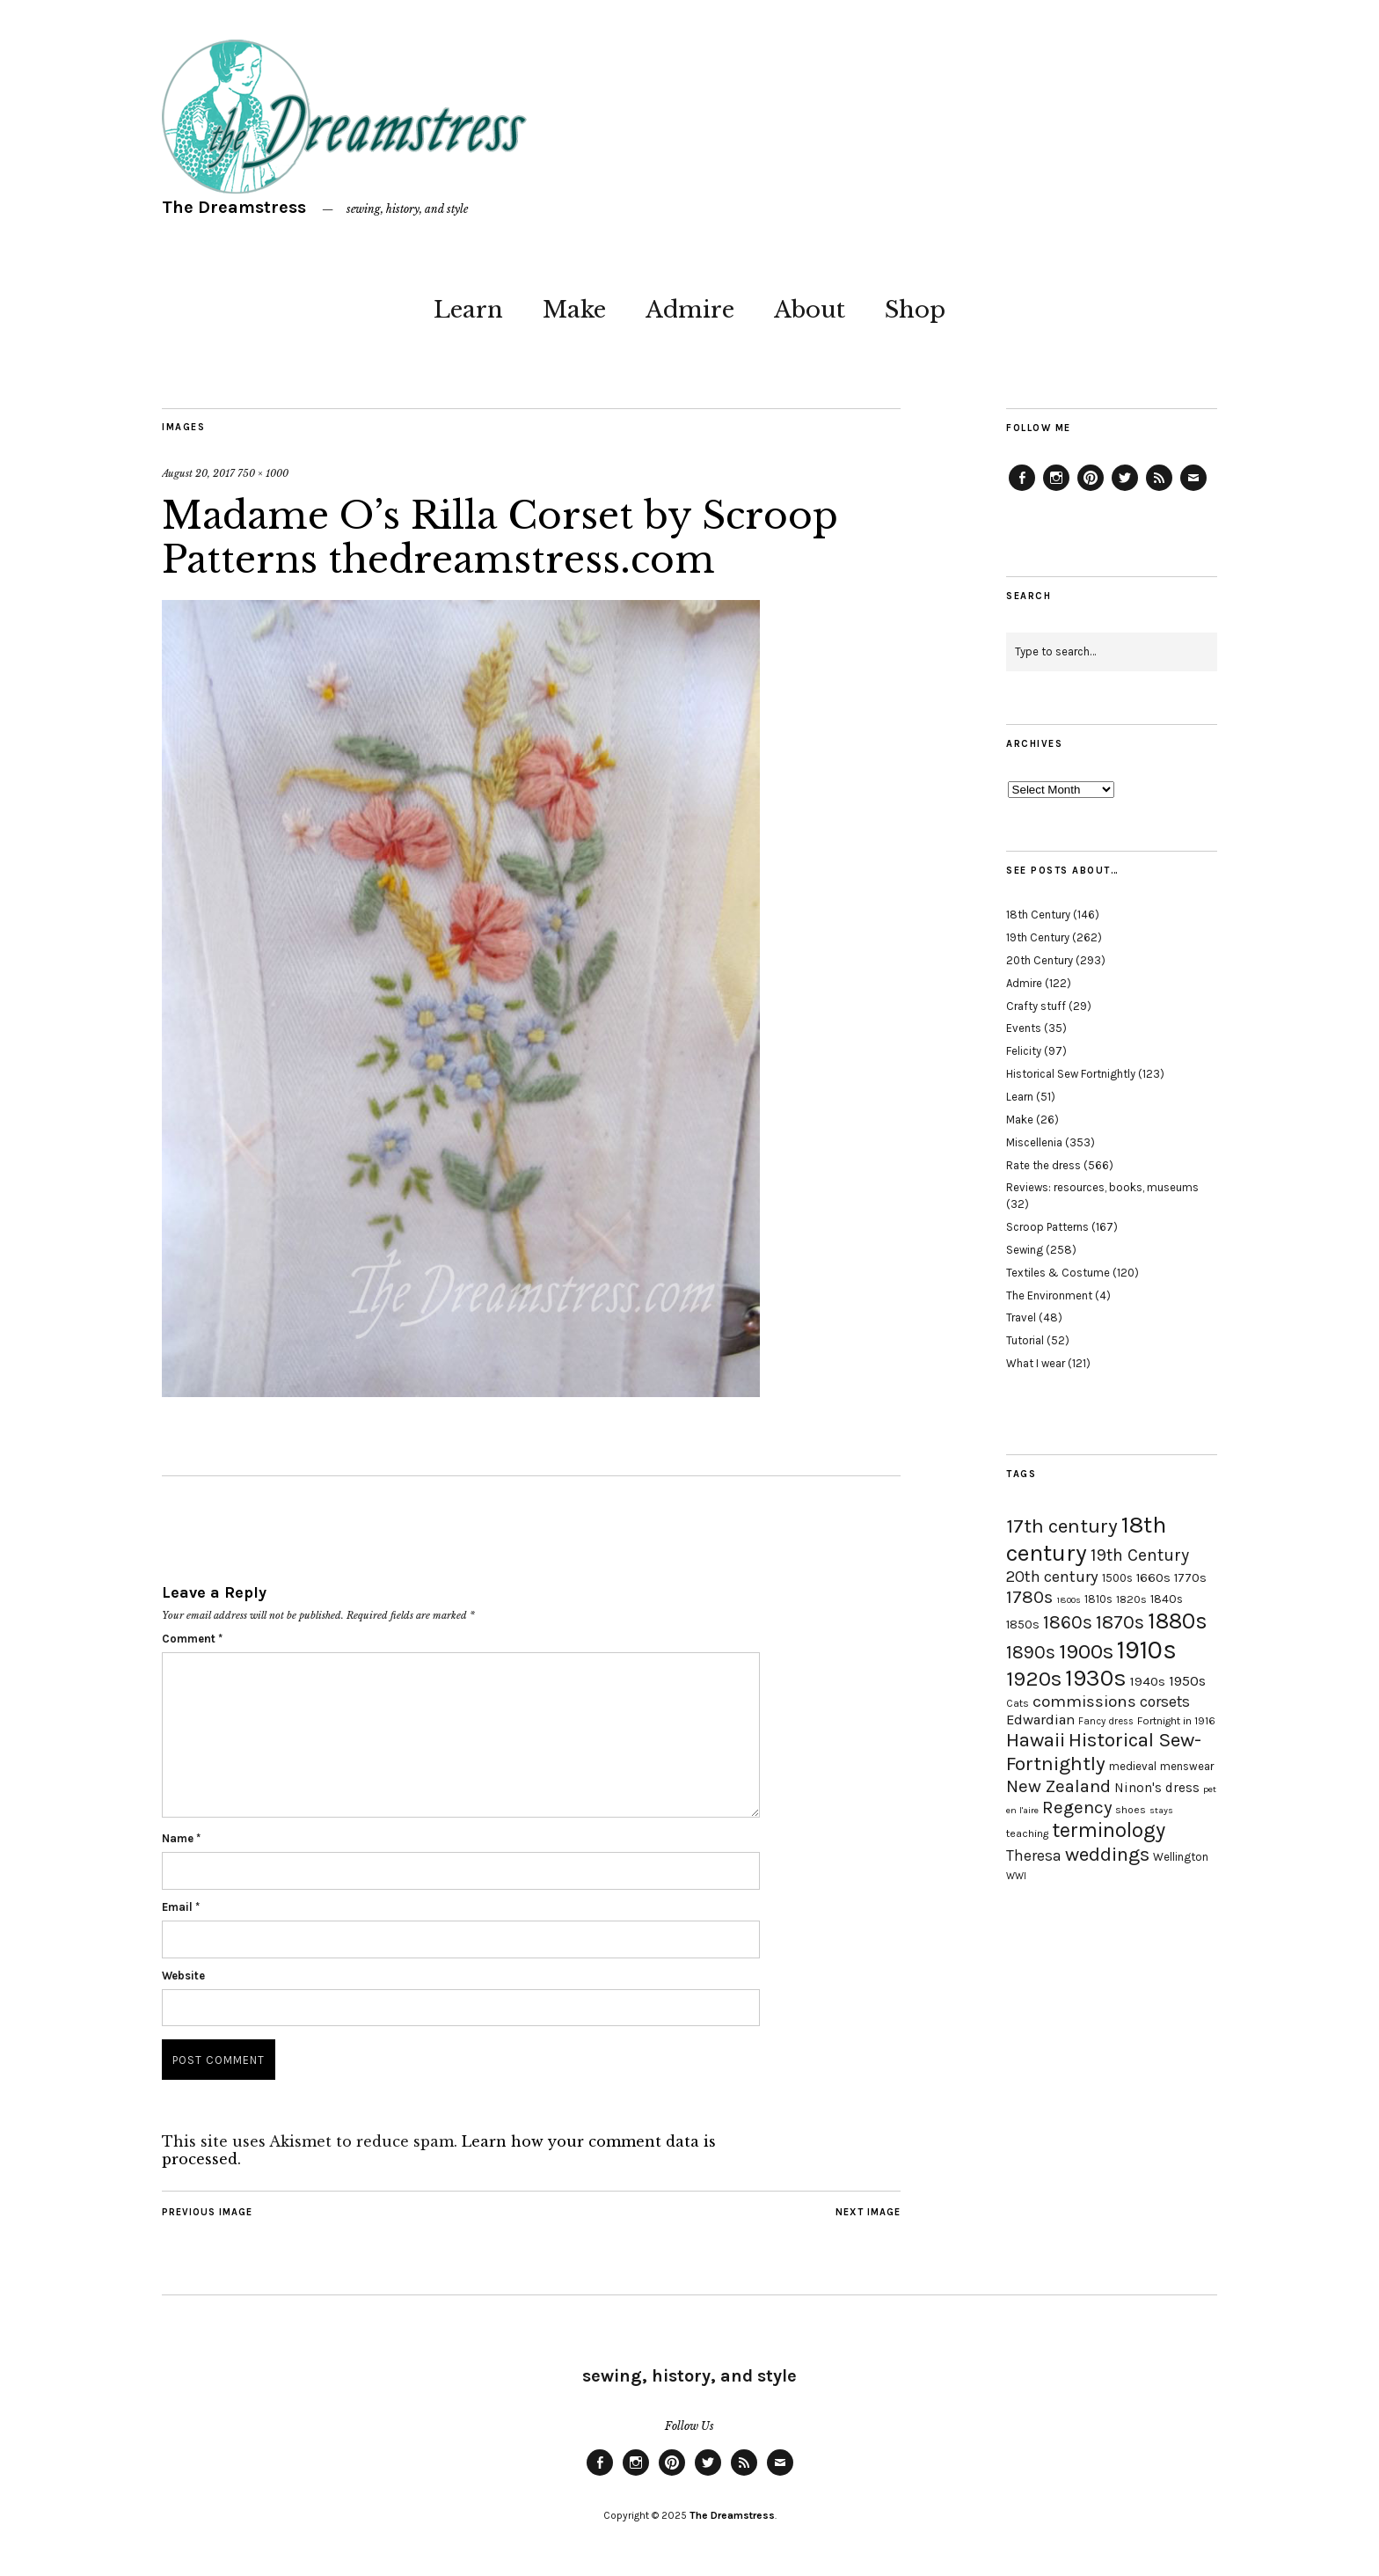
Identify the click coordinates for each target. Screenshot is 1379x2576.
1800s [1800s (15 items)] (1068, 1600)
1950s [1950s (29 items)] (1187, 1680)
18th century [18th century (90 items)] (1086, 1539)
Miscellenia (1034, 1142)
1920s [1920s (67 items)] (1034, 1678)
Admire (690, 310)
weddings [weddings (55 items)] (1107, 1854)
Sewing (1024, 1249)
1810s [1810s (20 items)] (1098, 1599)
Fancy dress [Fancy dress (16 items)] (1106, 1721)
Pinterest (1090, 490)
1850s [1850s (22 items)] (1023, 1624)
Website (183, 1975)
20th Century (1039, 960)
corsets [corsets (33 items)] (1165, 1701)
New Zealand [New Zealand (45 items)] (1058, 1786)
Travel (1021, 1317)
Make (574, 310)
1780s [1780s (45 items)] (1029, 1596)
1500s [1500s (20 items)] (1117, 1577)
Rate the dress (1043, 1165)
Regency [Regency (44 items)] (1077, 1807)
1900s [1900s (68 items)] (1086, 1651)
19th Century (1037, 937)
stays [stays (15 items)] (1161, 1810)
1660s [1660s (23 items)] (1153, 1577)
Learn (468, 310)
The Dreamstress (234, 207)
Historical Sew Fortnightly (1070, 1073)
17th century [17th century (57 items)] (1062, 1526)
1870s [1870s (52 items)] (1120, 1622)
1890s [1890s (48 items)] (1030, 1652)
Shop (915, 310)
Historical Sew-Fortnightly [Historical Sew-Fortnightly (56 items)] (1103, 1751)
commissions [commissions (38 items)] (1084, 1701)
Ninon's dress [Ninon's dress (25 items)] (1157, 1788)
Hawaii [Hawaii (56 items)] (1035, 1740)
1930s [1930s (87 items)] (1096, 1678)
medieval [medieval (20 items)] (1132, 1766)
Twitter (1125, 490)
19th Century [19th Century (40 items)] (1140, 1555)
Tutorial (1025, 1340)
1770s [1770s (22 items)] (1190, 1577)
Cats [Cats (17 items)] (1017, 1703)
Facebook (1022, 490)
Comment (192, 1638)
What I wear (1035, 1363)
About (809, 310)
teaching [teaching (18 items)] (1027, 1833)
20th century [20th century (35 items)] (1052, 1576)
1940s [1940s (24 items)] (1147, 1681)
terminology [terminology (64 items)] (1108, 1830)
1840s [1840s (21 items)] (1166, 1599)
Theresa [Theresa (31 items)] (1034, 1855)
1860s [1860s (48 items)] (1067, 1622)
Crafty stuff (1036, 1006)
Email (181, 1907)
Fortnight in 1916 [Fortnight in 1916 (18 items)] (1176, 1721)
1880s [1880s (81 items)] (1178, 1621)
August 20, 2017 (198, 473)
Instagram (1056, 490)
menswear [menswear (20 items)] (1187, 1766)
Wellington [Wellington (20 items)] (1180, 1856)
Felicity (1023, 1050)
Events (1023, 1028)
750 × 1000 (262, 473)
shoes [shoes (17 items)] (1130, 1810)
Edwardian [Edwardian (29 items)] (1040, 1719)
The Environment (1049, 1295)
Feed (1159, 490)
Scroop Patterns (1047, 1226)
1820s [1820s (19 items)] (1131, 1599)
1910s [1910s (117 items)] (1147, 1650)
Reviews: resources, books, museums (1102, 1187)
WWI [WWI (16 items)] (1016, 1876)
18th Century (1038, 914)
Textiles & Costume (1058, 1272)
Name (181, 1838)
